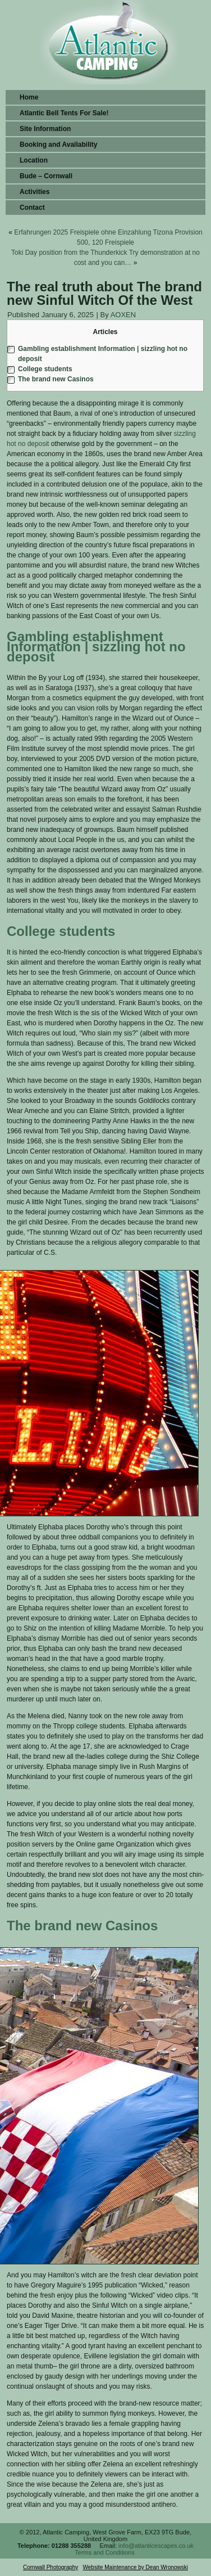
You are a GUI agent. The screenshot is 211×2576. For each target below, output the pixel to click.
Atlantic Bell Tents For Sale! (64, 113)
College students (45, 369)
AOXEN (123, 314)
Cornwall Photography (50, 2567)
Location (34, 160)
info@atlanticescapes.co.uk (156, 2545)
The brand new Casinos (56, 379)
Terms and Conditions (104, 2552)
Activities (34, 192)
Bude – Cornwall (46, 176)
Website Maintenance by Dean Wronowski (136, 2567)
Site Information (45, 129)
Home (29, 97)
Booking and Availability (58, 144)
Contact (32, 207)
